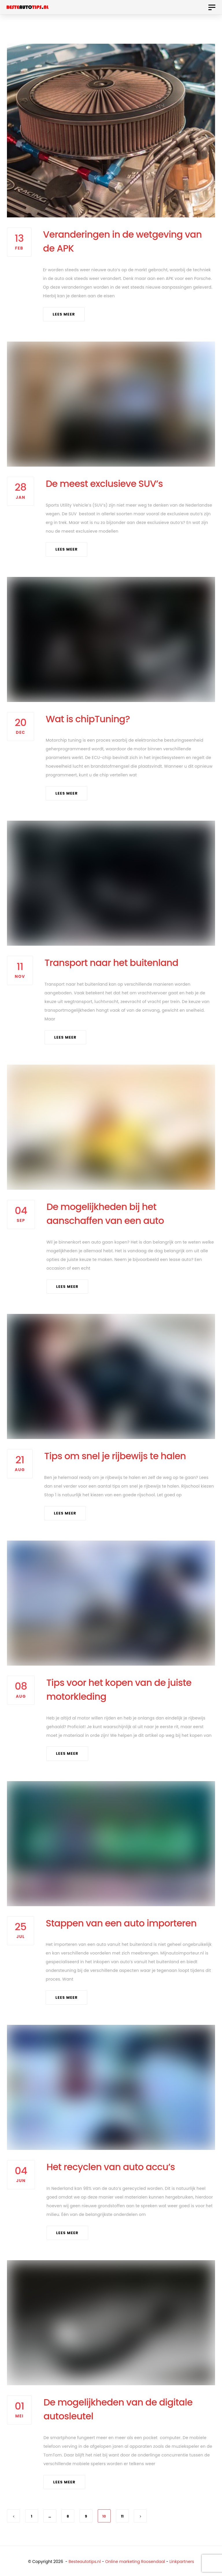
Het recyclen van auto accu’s (111, 2166)
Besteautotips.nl (85, 2561)
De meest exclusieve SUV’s (104, 483)
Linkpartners (181, 2561)
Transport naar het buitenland (111, 962)
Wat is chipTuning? (88, 718)
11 (122, 2516)
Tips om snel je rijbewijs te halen (115, 1455)
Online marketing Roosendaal (135, 2561)
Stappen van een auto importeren (121, 1923)
